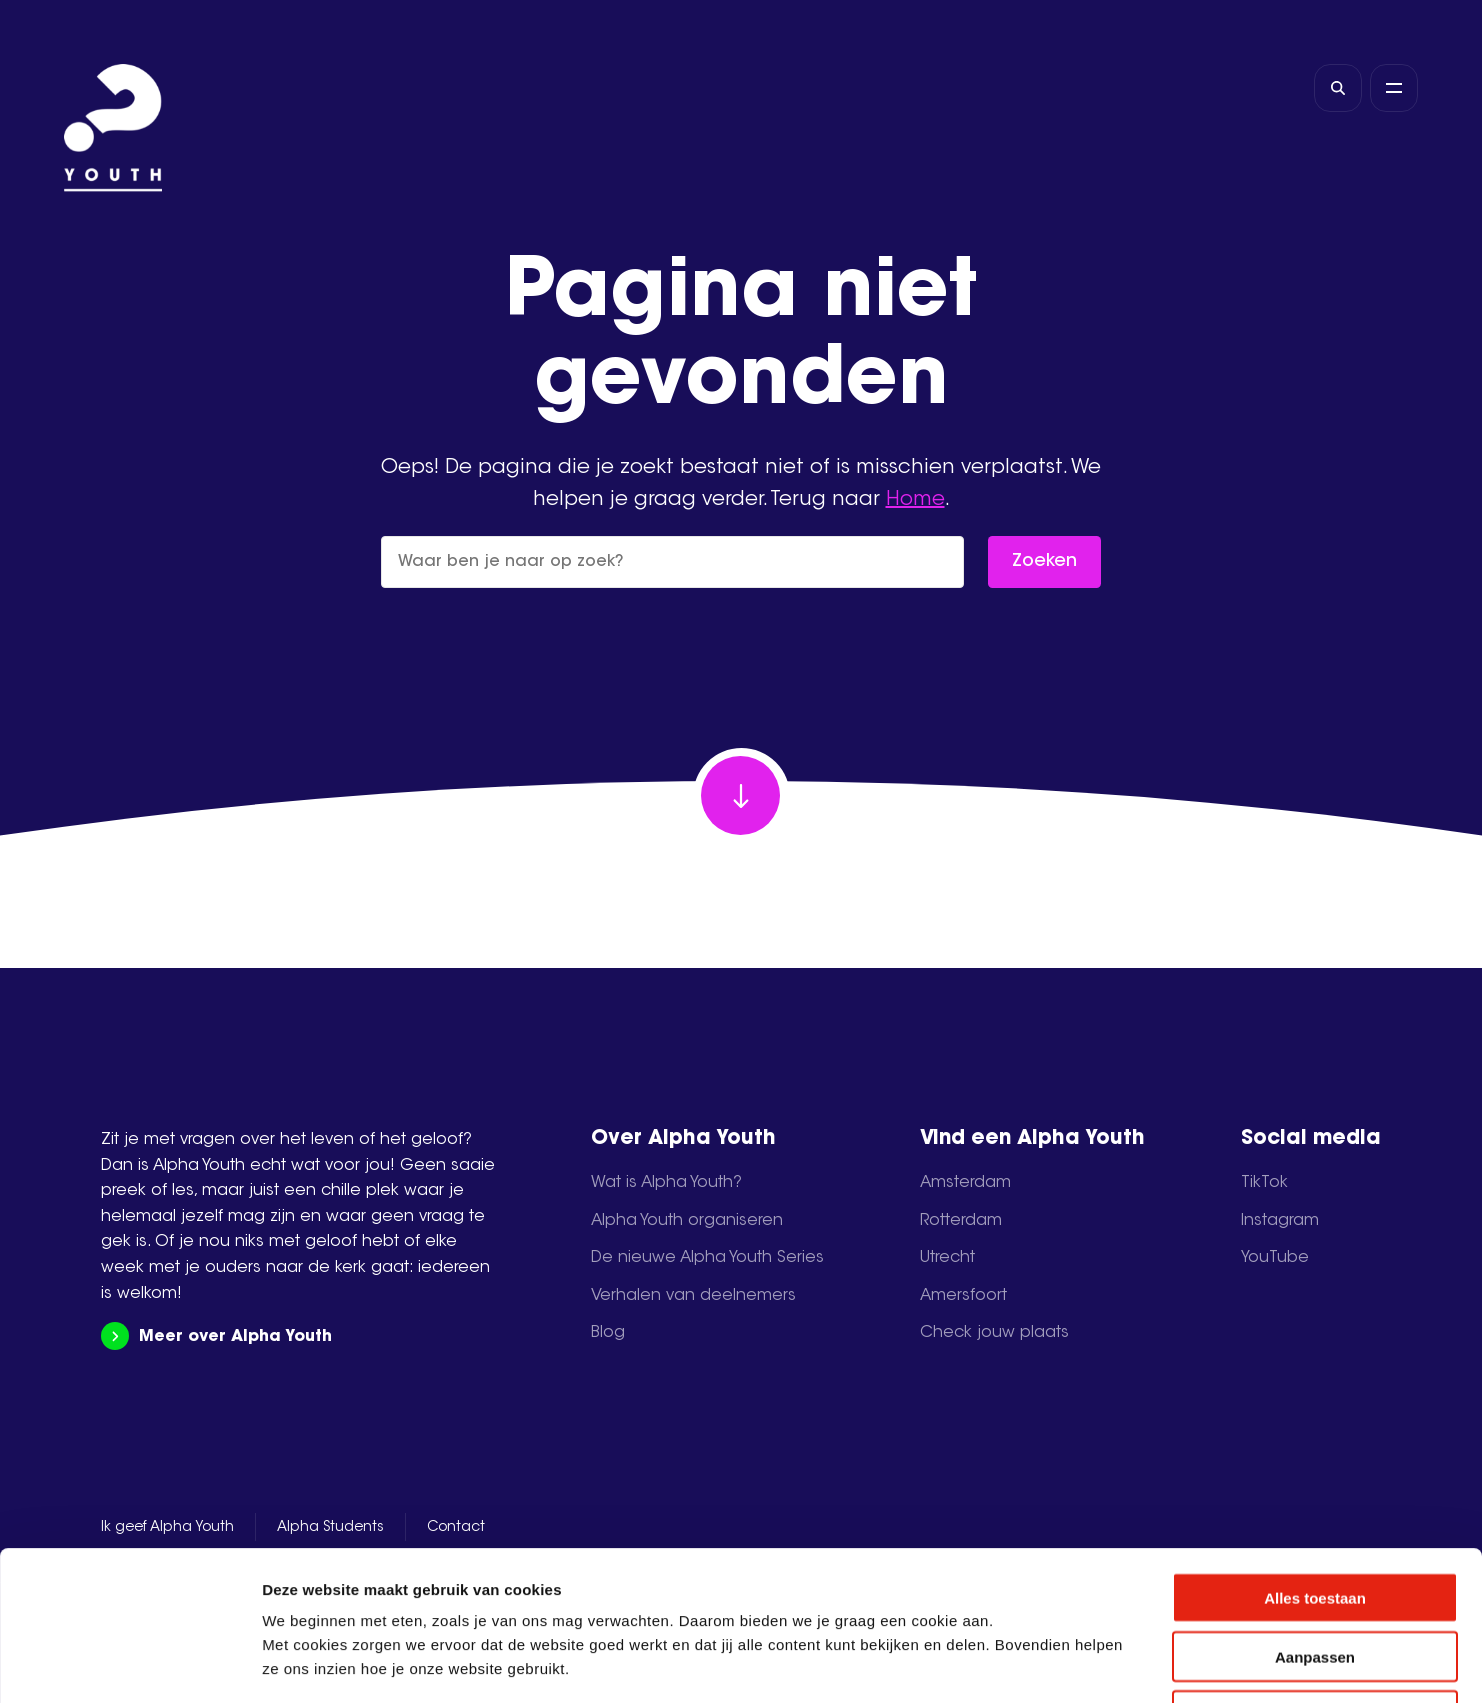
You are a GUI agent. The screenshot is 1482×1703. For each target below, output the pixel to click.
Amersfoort (963, 1296)
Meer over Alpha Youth (216, 1336)
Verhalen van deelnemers (693, 1296)
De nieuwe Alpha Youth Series (707, 1258)
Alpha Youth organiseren (687, 1221)
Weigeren (1314, 1575)
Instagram (1280, 1221)
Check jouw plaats (994, 1333)
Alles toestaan (1315, 1457)
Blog (608, 1333)
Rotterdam (961, 1221)
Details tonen (1080, 1663)
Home (915, 500)
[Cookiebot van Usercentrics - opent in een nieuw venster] (129, 1664)
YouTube (1275, 1258)
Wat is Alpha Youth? (666, 1183)
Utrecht (947, 1258)
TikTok (1264, 1183)
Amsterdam (965, 1183)
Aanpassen (1315, 1516)
